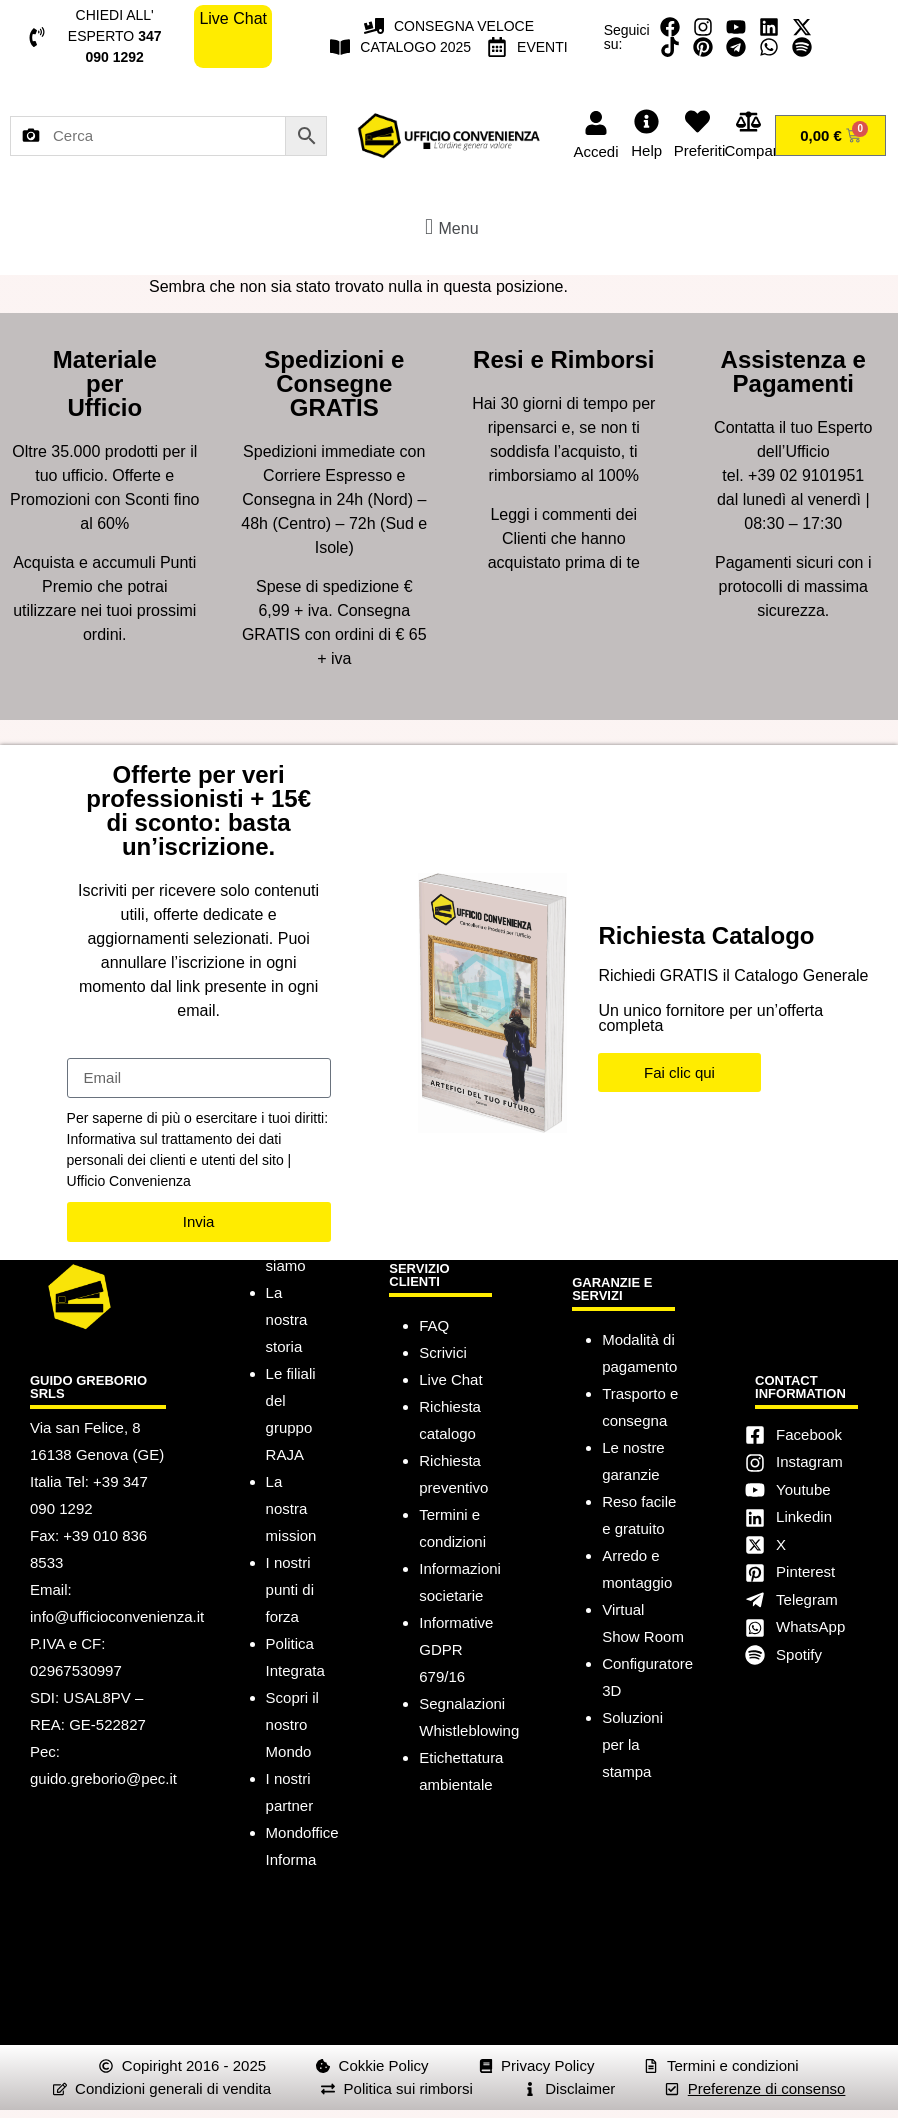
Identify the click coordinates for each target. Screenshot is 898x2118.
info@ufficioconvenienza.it (117, 1616)
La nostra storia (287, 1319)
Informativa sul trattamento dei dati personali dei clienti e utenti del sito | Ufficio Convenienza (179, 1160)
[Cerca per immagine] (31, 136)
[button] (449, 226)
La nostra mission (291, 1508)
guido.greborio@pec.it (103, 1778)
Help (646, 150)
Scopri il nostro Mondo (292, 1724)
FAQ (434, 1325)
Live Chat (450, 1379)
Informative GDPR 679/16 (456, 1649)
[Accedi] (596, 123)
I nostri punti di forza (290, 1589)
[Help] (646, 121)
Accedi (595, 151)
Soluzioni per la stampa (632, 1744)
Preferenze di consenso (767, 2088)
